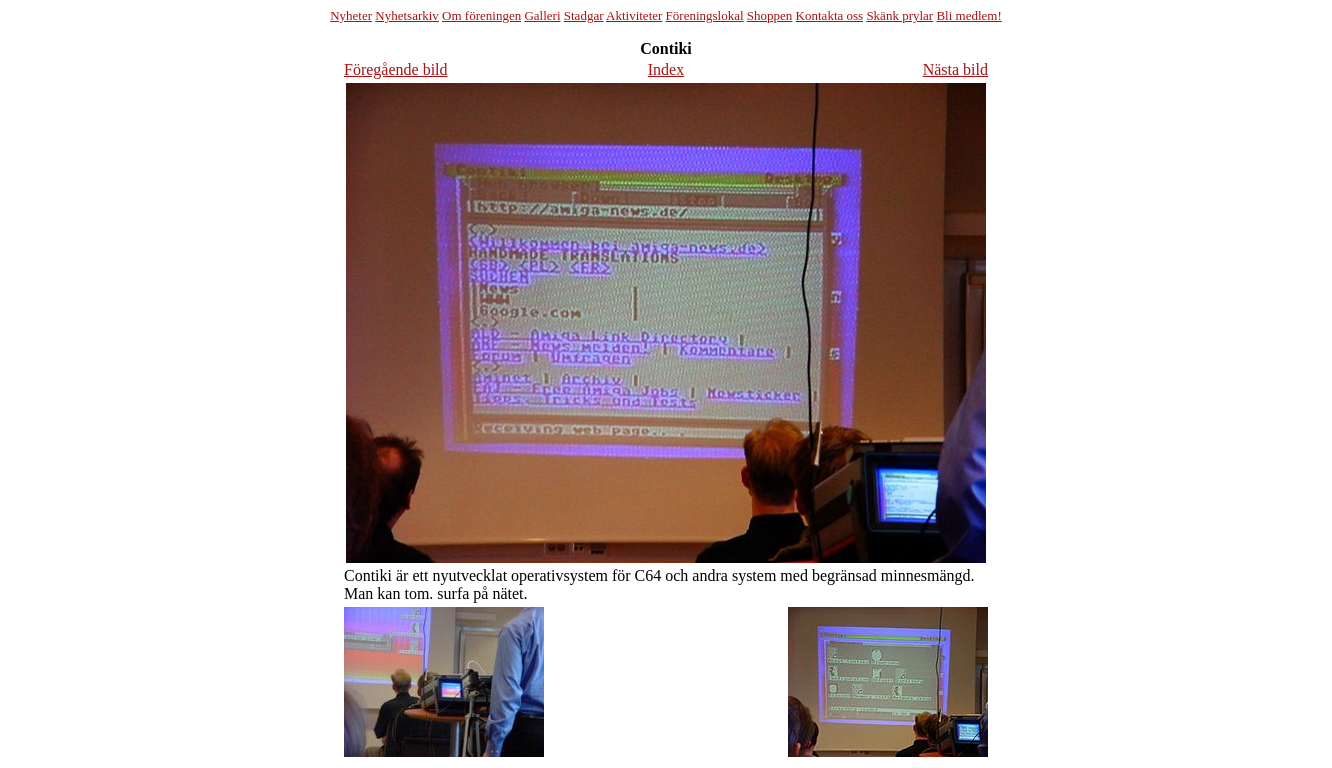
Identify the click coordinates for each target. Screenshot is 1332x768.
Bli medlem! (968, 15)
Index (666, 69)
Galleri (542, 15)
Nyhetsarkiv (407, 15)
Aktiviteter (634, 15)
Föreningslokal (705, 15)
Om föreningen (481, 15)
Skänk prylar (899, 15)
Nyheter (351, 15)
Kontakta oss (830, 15)
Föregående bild (396, 69)
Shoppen (770, 15)
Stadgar (584, 15)
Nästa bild (955, 69)
